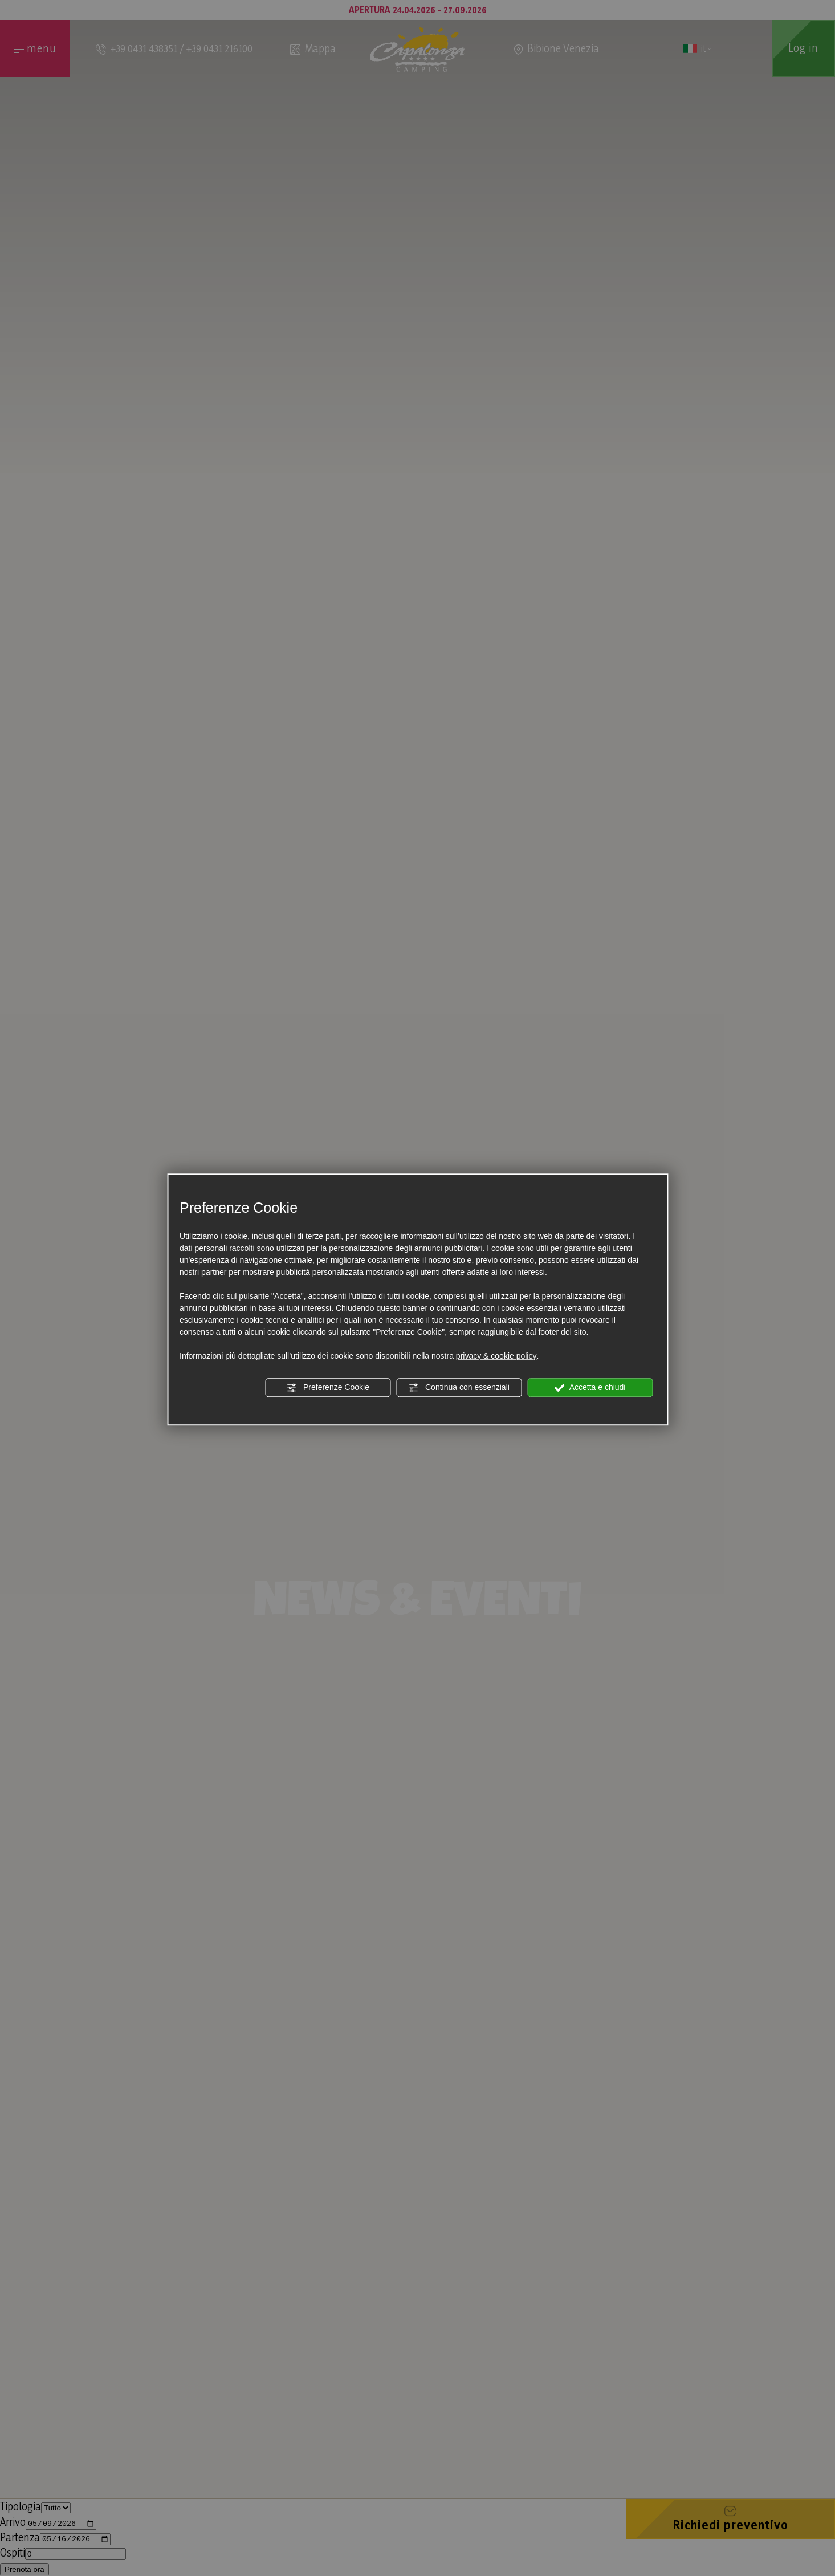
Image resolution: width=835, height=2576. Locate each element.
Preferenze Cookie (327, 1388)
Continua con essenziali (459, 1388)
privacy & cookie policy (496, 1355)
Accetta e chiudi (590, 1388)
